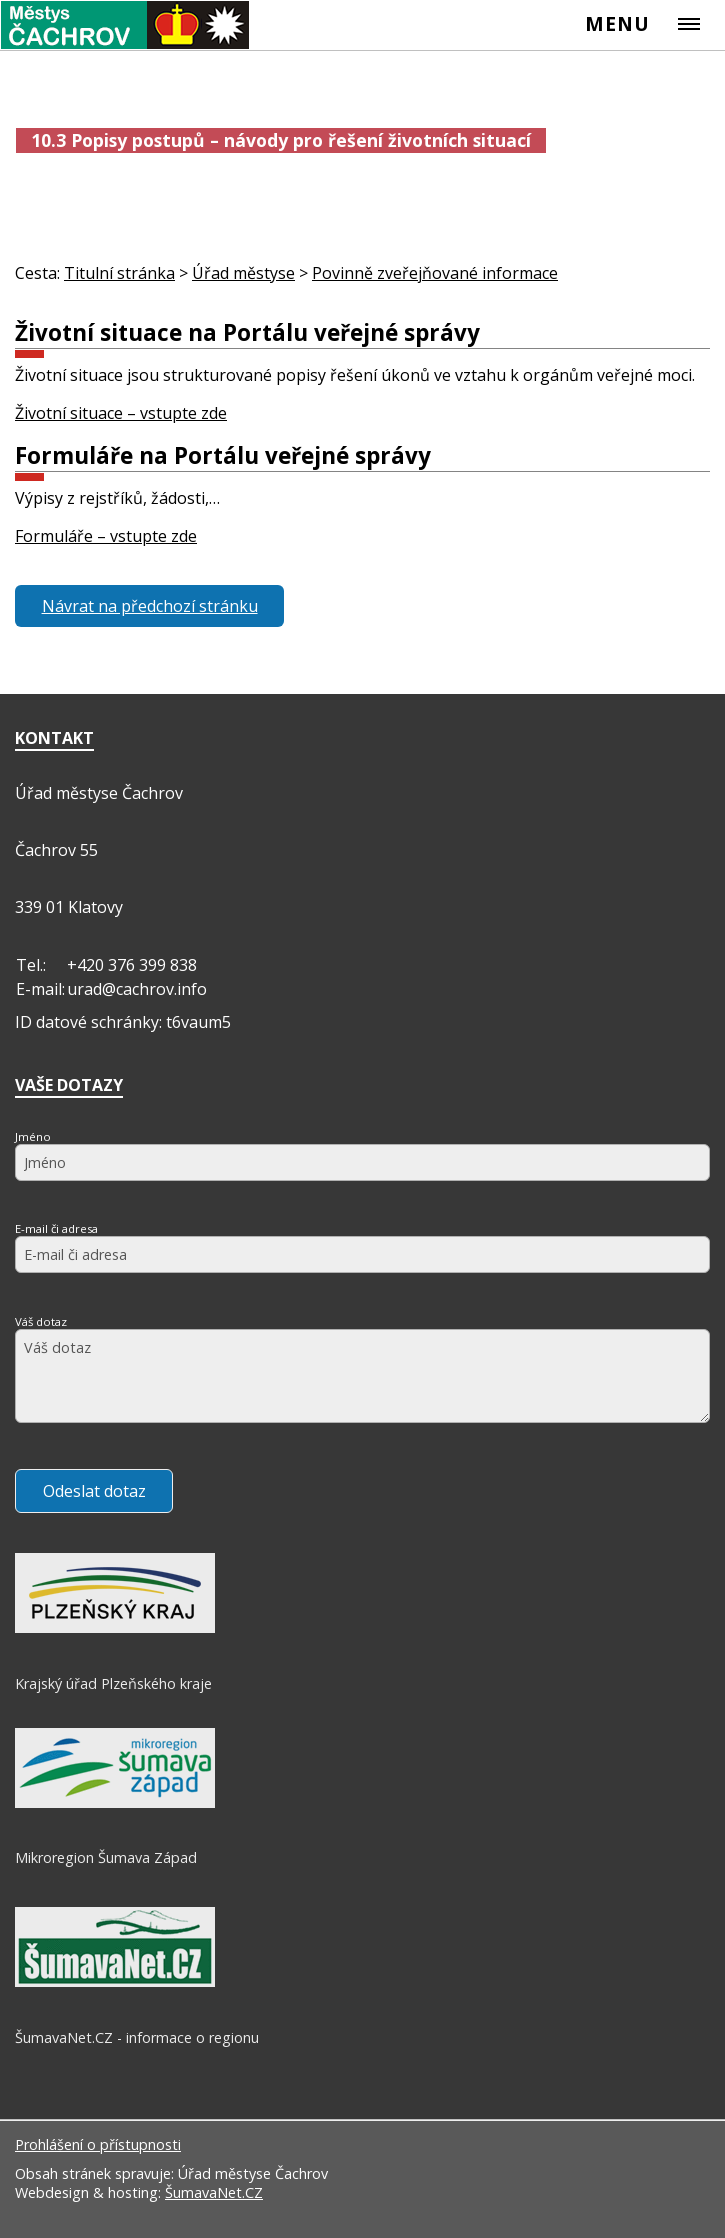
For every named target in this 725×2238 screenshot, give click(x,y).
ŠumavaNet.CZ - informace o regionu (137, 2037)
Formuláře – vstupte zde (106, 536)
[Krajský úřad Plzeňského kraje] (115, 1628)
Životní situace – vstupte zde (121, 413)
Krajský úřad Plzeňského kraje (113, 1683)
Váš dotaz (41, 1321)
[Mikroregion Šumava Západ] (115, 1803)
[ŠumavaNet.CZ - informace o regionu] (115, 1982)
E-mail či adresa (56, 1228)
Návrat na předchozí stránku (150, 606)
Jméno (33, 1136)
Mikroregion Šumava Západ (106, 1857)
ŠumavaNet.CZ (214, 2192)
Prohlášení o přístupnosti (98, 2144)
